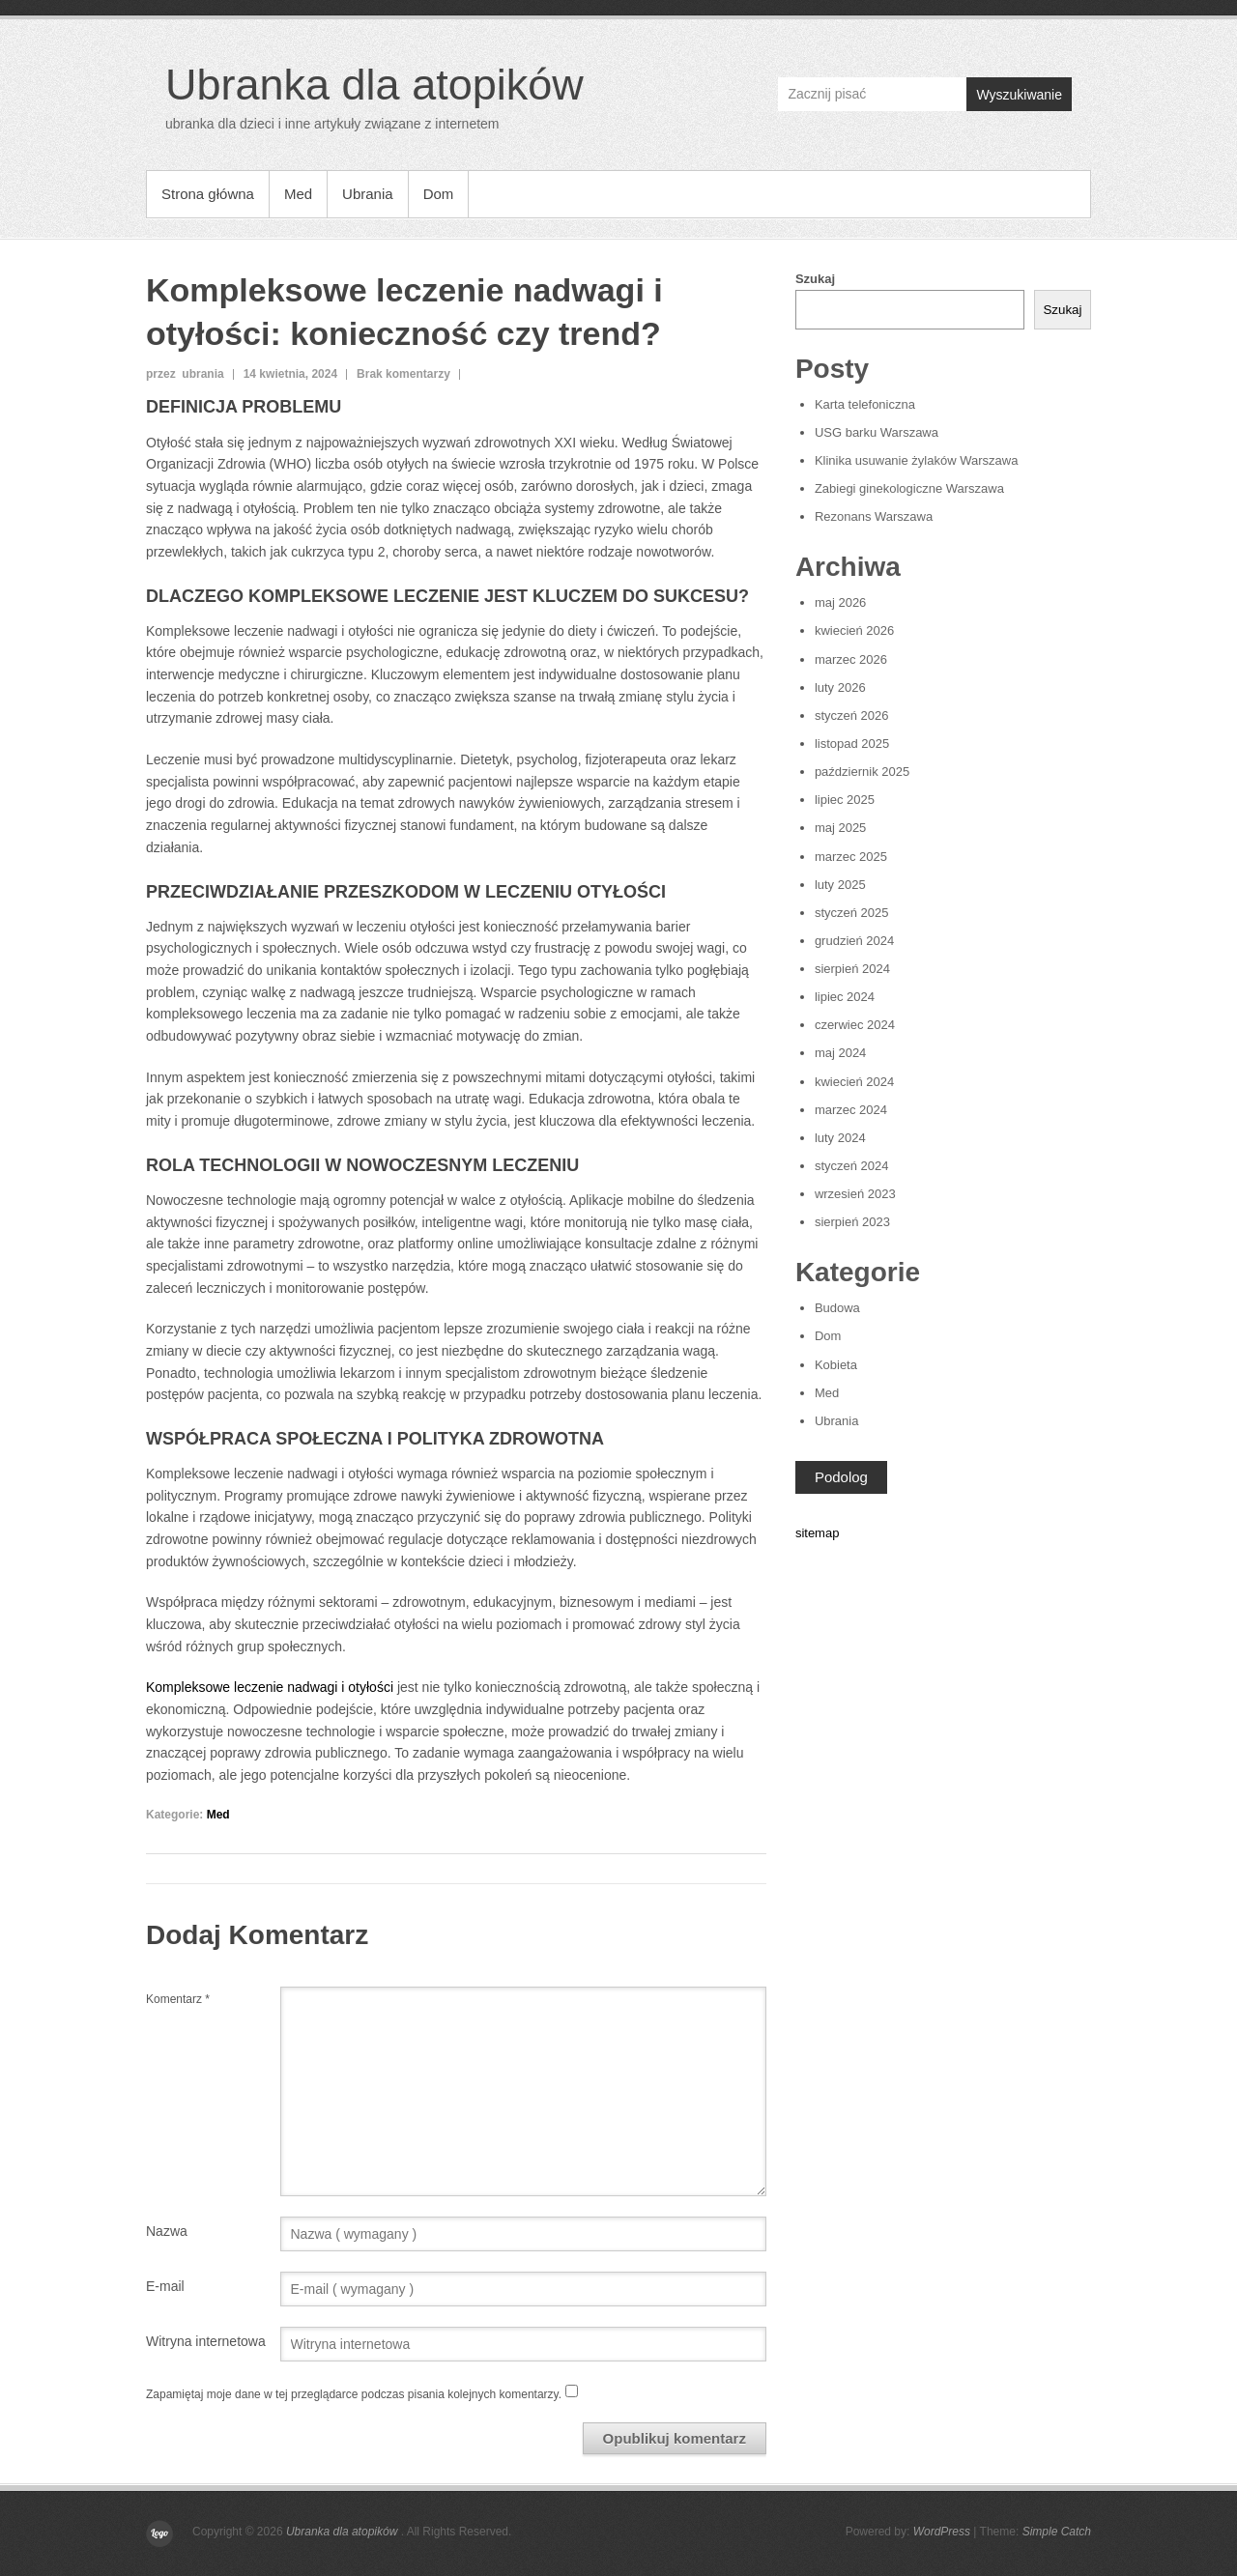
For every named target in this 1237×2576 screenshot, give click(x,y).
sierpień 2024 (852, 968)
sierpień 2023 (852, 1222)
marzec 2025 (851, 856)
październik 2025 (862, 771)
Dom (438, 194)
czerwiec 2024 (855, 1024)
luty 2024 (840, 1138)
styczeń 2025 (852, 912)
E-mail (165, 2286)
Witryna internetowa (206, 2341)
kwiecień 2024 (854, 1081)
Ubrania (367, 194)
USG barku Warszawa (876, 432)
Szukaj (815, 279)
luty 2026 (840, 687)
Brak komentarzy (403, 374)
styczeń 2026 (852, 715)
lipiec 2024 (845, 996)
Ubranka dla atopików (374, 84)
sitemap (817, 1533)
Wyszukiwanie (1019, 94)
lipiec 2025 (845, 799)
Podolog (841, 1477)
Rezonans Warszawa (874, 516)
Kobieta (836, 1365)
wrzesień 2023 (855, 1194)
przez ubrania (185, 374)
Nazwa (166, 2231)
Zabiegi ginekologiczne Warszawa (909, 488)
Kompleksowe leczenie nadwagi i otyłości (269, 1687)
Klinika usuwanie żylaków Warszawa (917, 460)
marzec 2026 (851, 659)
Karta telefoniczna (865, 404)
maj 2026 (840, 602)
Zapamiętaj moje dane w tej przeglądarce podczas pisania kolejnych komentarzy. (353, 2394)
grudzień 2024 (854, 940)
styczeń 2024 (852, 1166)
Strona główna (207, 194)
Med (298, 194)
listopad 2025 (852, 743)
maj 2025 (840, 827)
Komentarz (178, 1999)
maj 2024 (840, 1052)
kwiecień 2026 (854, 630)
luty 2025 (840, 884)
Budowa (837, 1308)
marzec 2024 (851, 1109)
